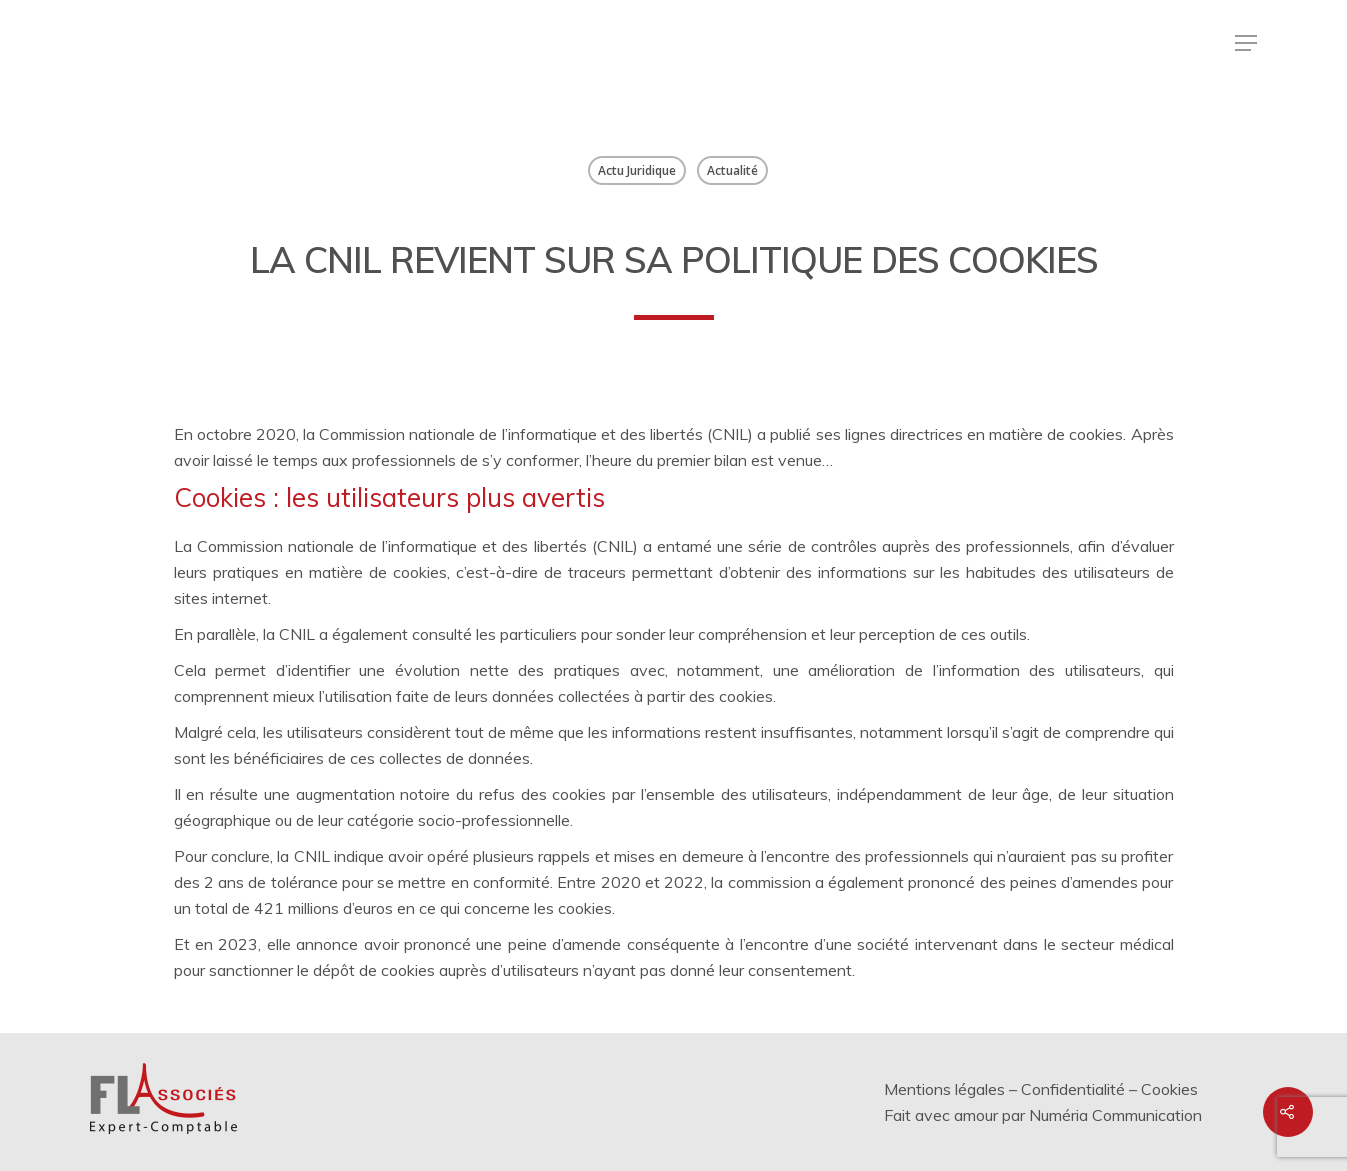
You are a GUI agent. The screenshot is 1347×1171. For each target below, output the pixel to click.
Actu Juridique (637, 170)
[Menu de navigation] (1246, 43)
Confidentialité (1073, 1089)
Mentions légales (944, 1089)
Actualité (732, 170)
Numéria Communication (1115, 1115)
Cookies (1169, 1089)
